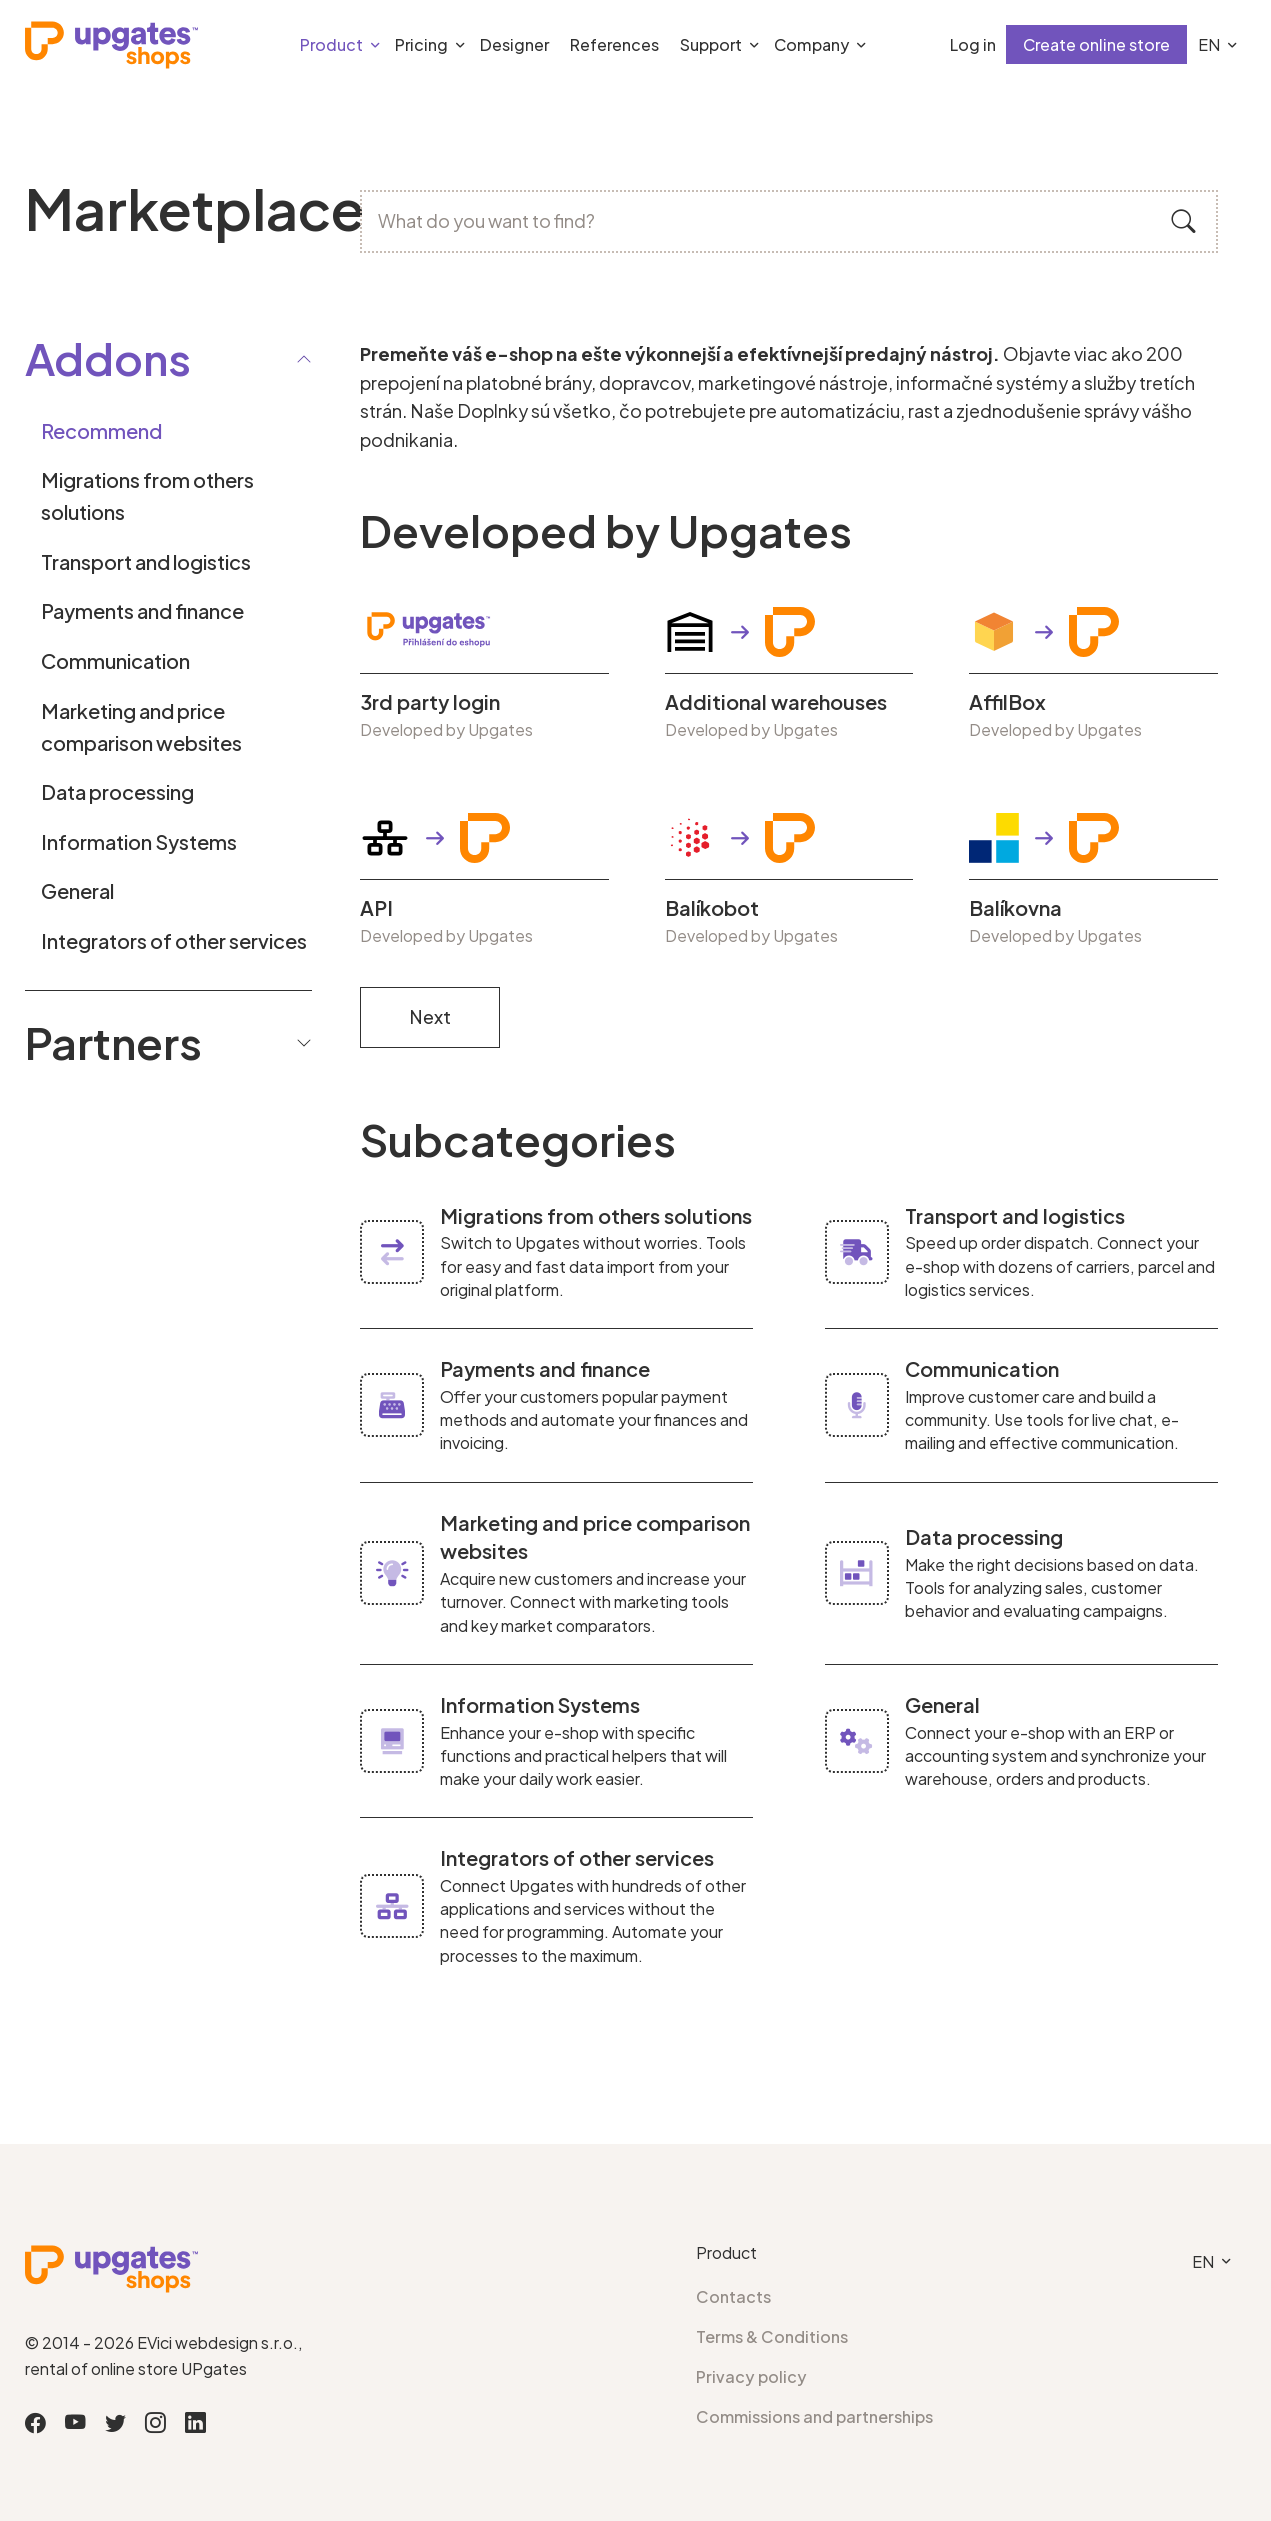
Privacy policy (751, 2376)
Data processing (117, 791)
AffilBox (1007, 702)
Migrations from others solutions (147, 495)
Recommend (101, 430)
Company (811, 44)
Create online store (1096, 44)
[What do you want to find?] (789, 221)
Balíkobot (712, 908)
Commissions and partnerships (814, 2416)
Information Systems (139, 841)
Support (711, 44)
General (77, 890)
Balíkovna (1015, 908)
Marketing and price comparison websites (141, 726)
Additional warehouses (776, 702)
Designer (514, 44)
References (614, 44)
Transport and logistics (146, 561)
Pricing (421, 44)
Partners (168, 1042)
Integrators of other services (174, 940)
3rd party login (430, 702)
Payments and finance (142, 610)
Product (331, 44)
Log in (973, 44)
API (376, 908)
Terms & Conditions (772, 2336)
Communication (115, 660)
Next (430, 1016)
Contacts (733, 2296)
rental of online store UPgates (136, 2368)
